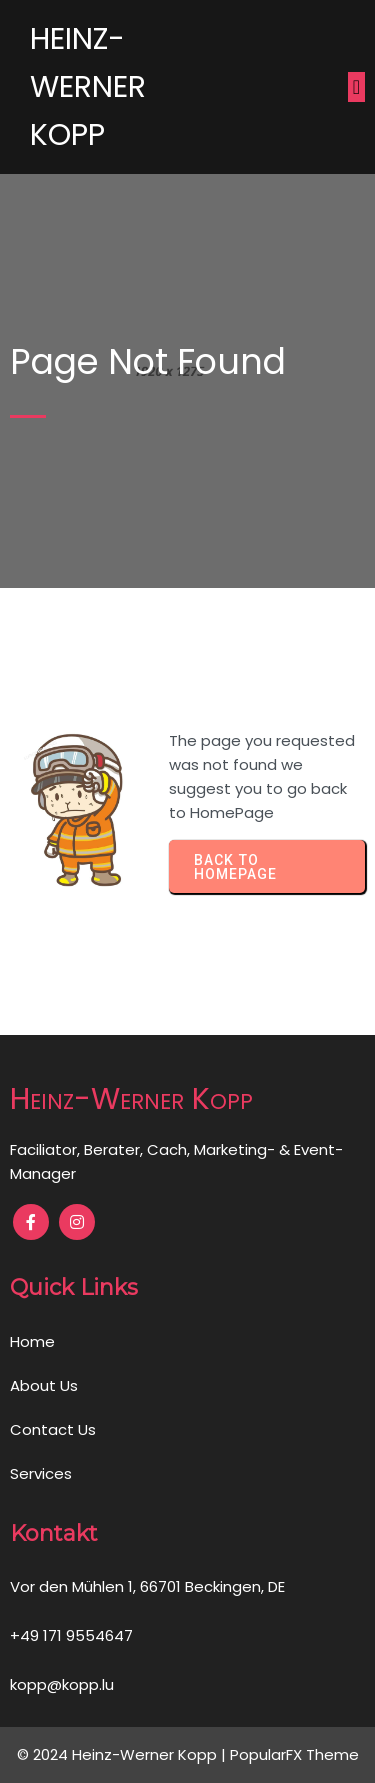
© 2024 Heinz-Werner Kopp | (123, 1754)
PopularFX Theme (294, 1754)
